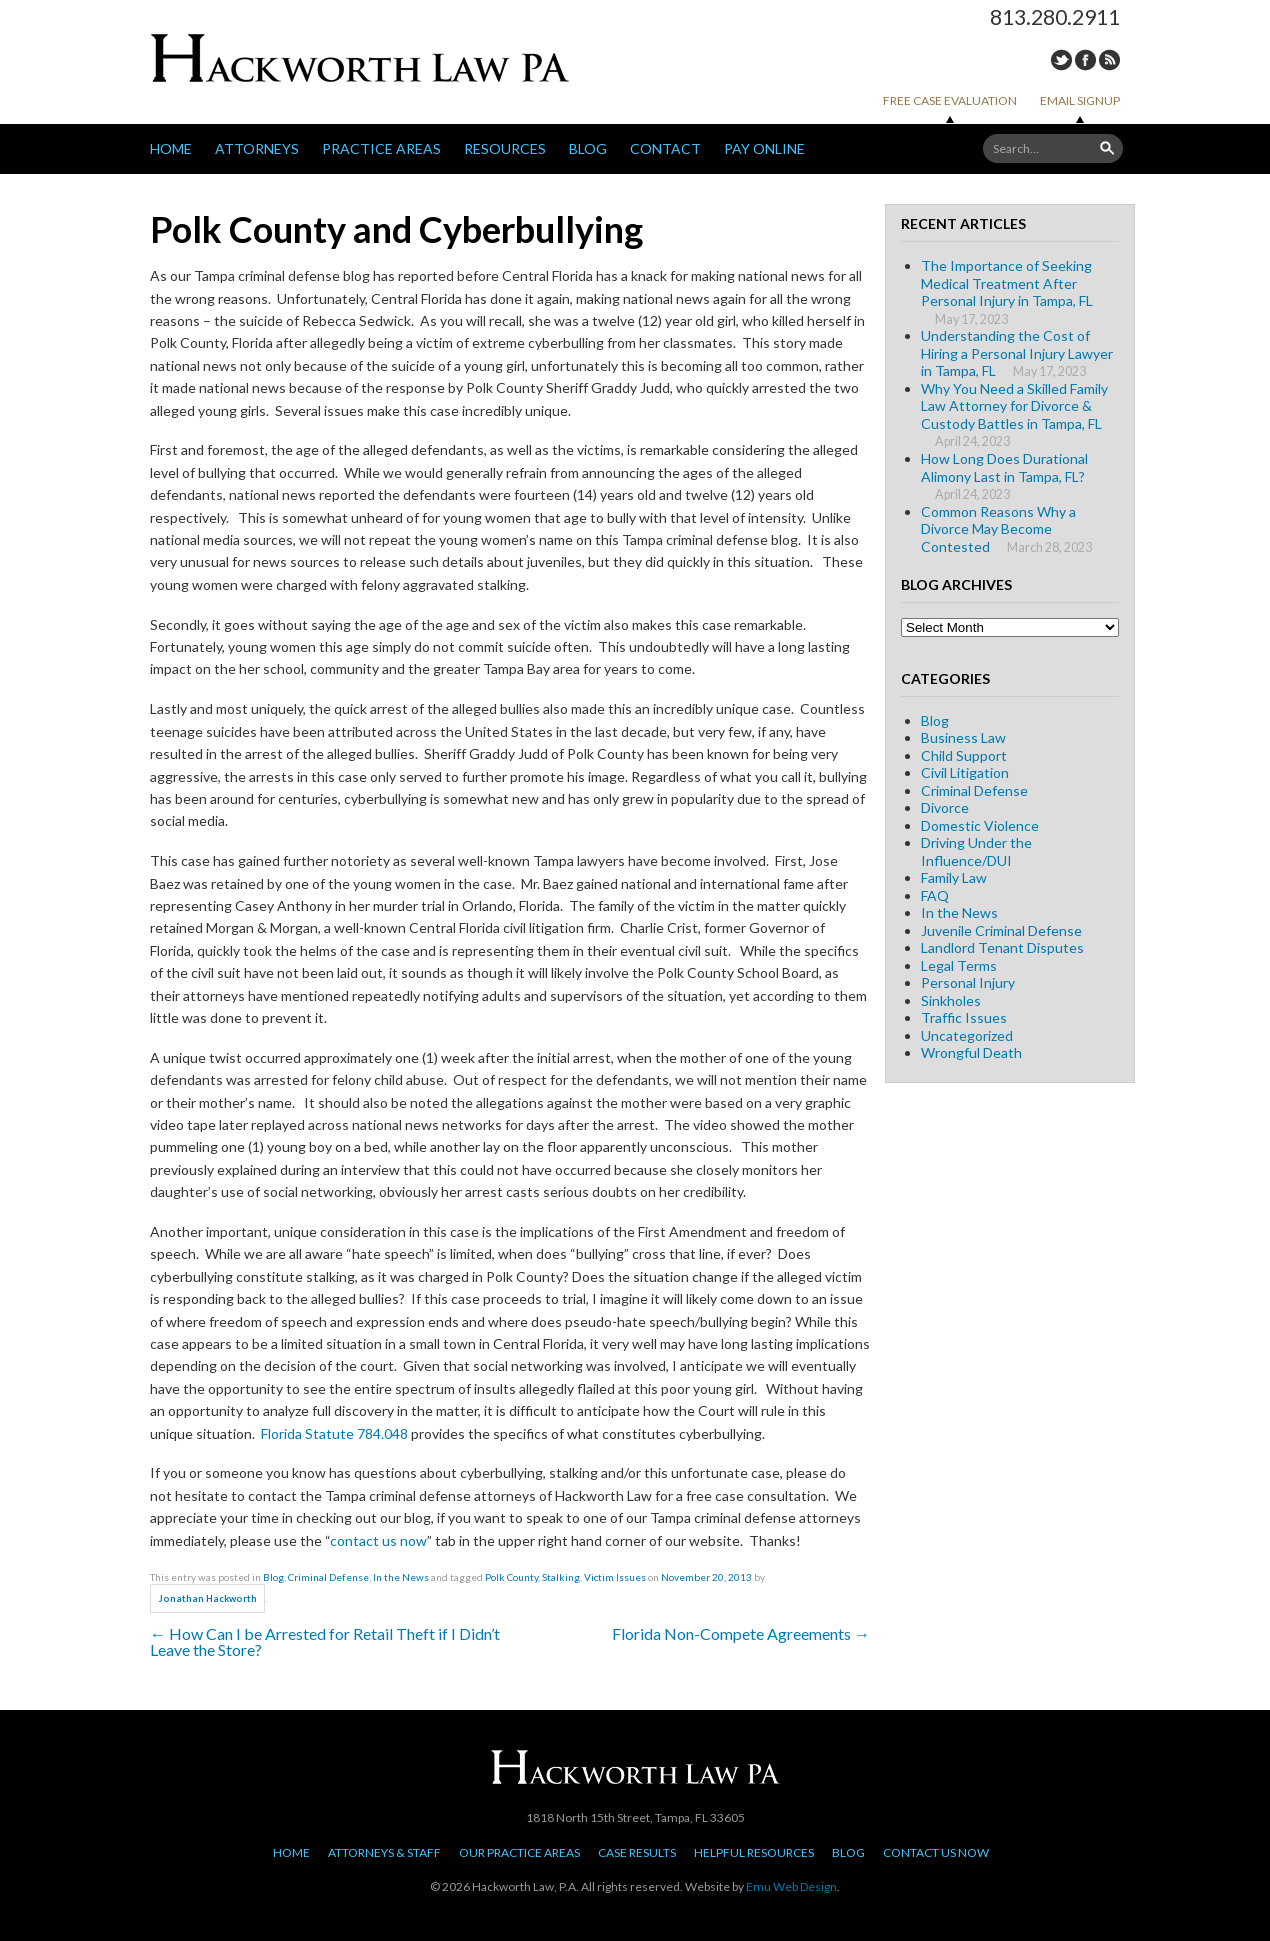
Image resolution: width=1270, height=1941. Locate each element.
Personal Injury (968, 982)
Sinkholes (951, 1000)
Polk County (511, 1577)
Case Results (637, 1852)
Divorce (945, 807)
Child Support (964, 755)
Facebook (1085, 60)
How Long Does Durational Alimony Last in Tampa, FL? (1004, 467)
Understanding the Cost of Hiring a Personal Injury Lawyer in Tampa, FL (1017, 353)
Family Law (954, 877)
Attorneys (257, 148)
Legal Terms (959, 965)
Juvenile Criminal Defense (1001, 930)
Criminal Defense (328, 1577)
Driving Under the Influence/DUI (976, 851)
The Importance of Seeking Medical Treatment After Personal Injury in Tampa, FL (1007, 283)
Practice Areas (381, 148)
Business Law (963, 737)
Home (171, 148)
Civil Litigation (965, 772)
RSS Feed (1109, 60)
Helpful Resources (754, 1852)
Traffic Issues (964, 1017)
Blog (588, 148)
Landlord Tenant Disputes (1002, 947)
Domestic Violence (980, 825)
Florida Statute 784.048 (334, 1433)
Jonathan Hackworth (208, 1598)
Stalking (561, 1577)
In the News (401, 1577)
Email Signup (1080, 100)
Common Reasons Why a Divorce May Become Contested (998, 529)
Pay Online (764, 148)
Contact (665, 148)
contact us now (378, 1540)
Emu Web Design (791, 1886)
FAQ (935, 895)
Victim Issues (615, 1577)
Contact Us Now (936, 1852)
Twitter (1061, 60)
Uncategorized (967, 1035)
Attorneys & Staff (384, 1852)
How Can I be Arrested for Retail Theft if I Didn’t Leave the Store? (325, 1641)
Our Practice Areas (519, 1852)
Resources (505, 148)
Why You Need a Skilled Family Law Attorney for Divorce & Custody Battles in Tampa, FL (1014, 406)
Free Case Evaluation (950, 100)
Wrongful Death (971, 1052)
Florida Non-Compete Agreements (741, 1633)
